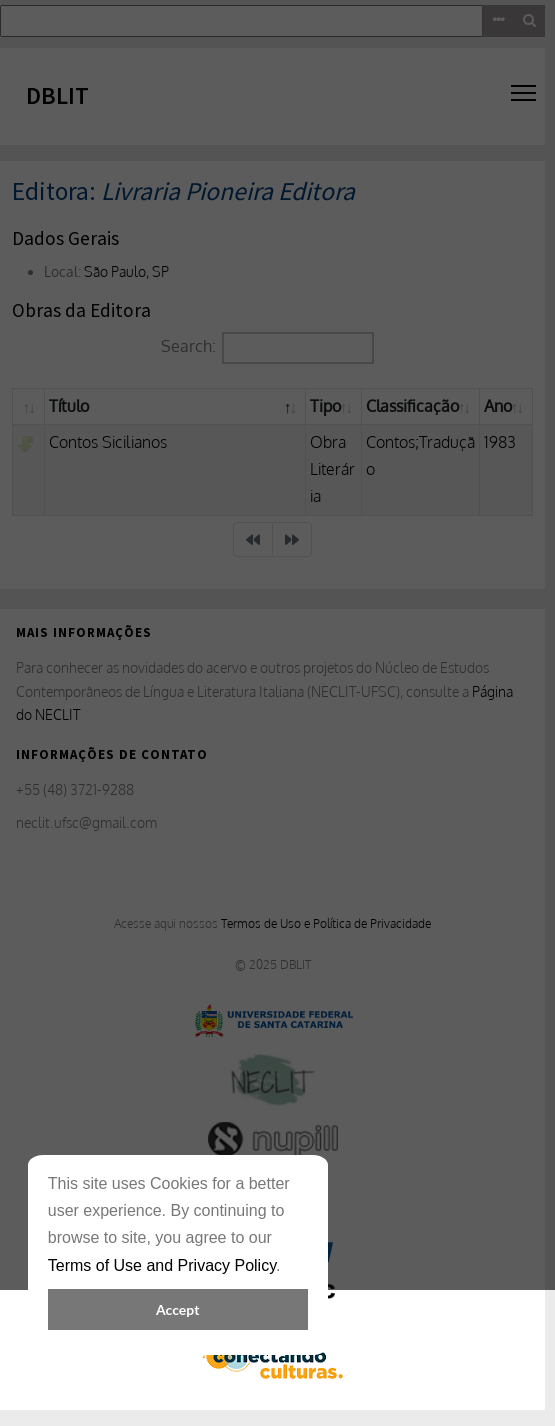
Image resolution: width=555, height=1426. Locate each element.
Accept (177, 1309)
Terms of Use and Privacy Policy (162, 1265)
